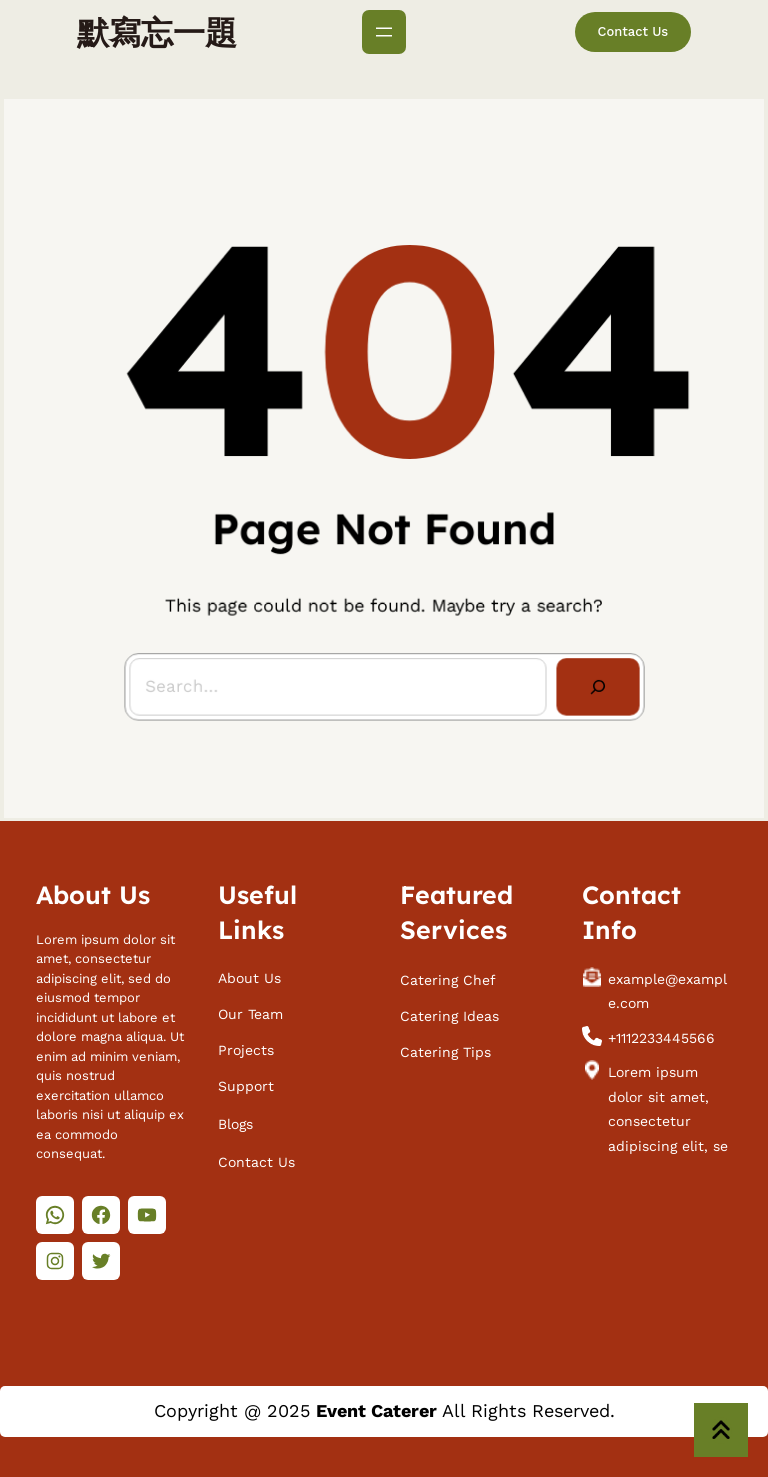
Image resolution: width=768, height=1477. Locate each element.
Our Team (250, 1009)
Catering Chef (448, 975)
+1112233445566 (661, 1033)
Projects (246, 1046)
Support (246, 1082)
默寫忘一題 (157, 32)
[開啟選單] (384, 32)
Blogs (235, 1119)
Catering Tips (445, 1048)
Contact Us (633, 31)
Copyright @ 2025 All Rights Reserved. (384, 1410)
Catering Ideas (449, 1011)
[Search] (591, 679)
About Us (249, 973)
